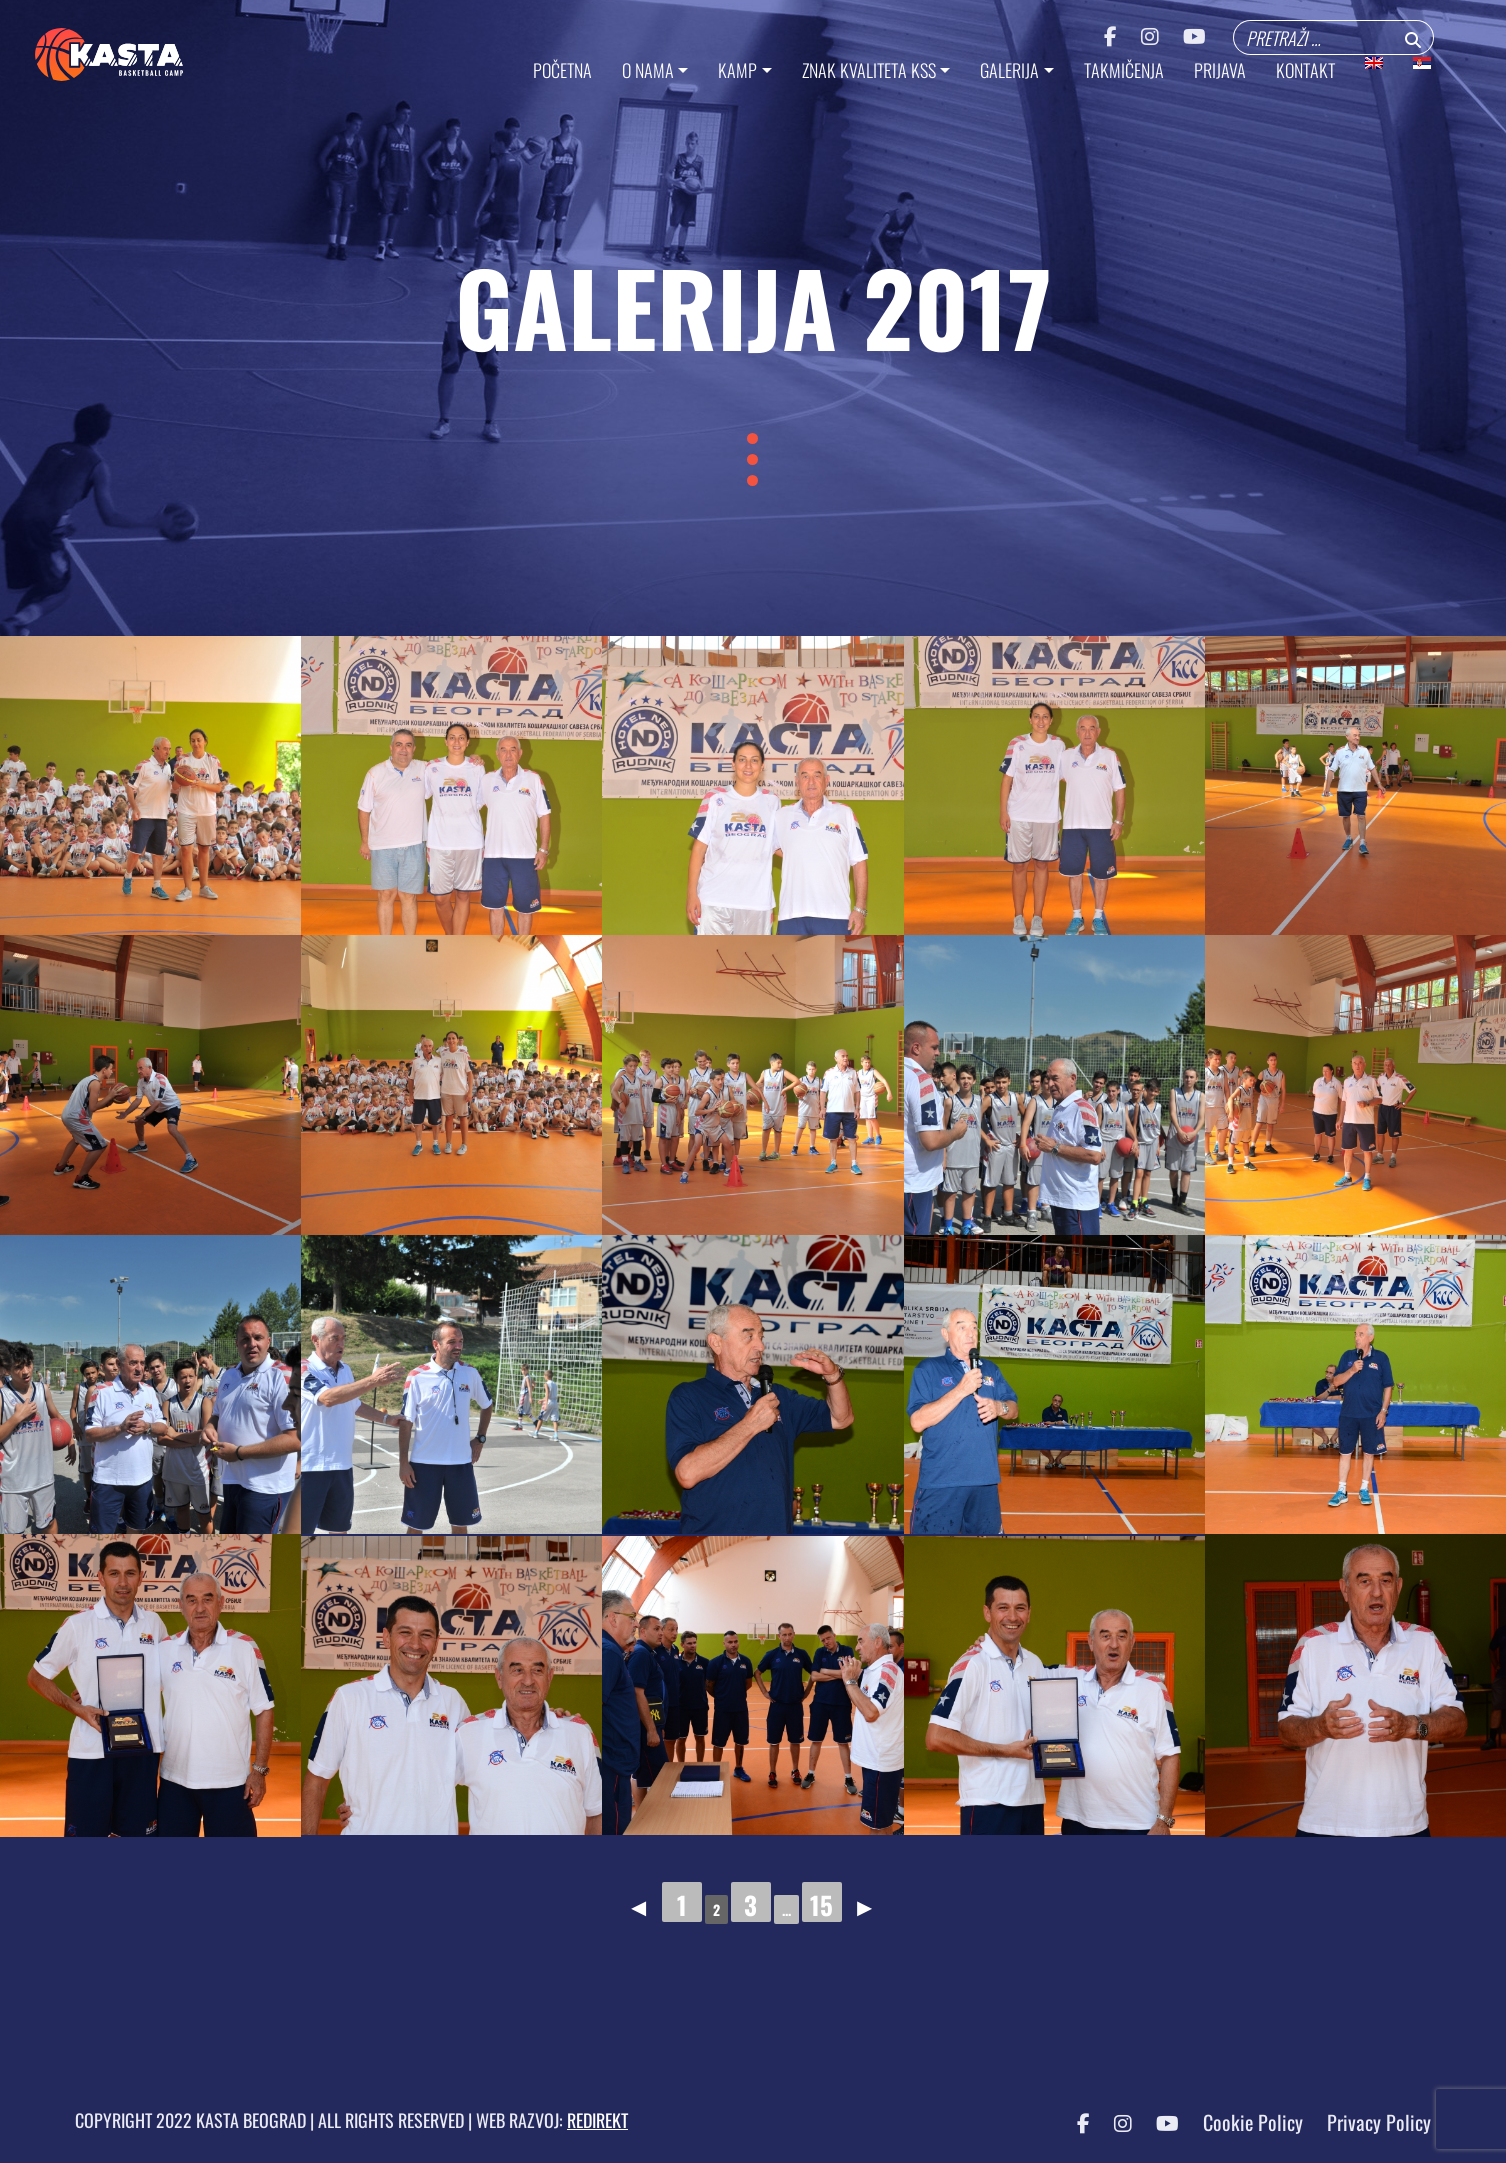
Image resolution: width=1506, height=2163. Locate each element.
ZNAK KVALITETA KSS (869, 70)
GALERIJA (1009, 70)
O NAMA (648, 70)
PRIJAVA (1220, 70)
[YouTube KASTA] (1157, 2122)
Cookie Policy (1253, 2122)
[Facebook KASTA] (1073, 2122)
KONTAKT (1305, 70)
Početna (562, 70)
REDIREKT (597, 2120)
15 (821, 1904)
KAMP (737, 70)
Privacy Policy (1379, 2122)
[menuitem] (1374, 63)
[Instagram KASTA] (1113, 2122)
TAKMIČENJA (1124, 70)
